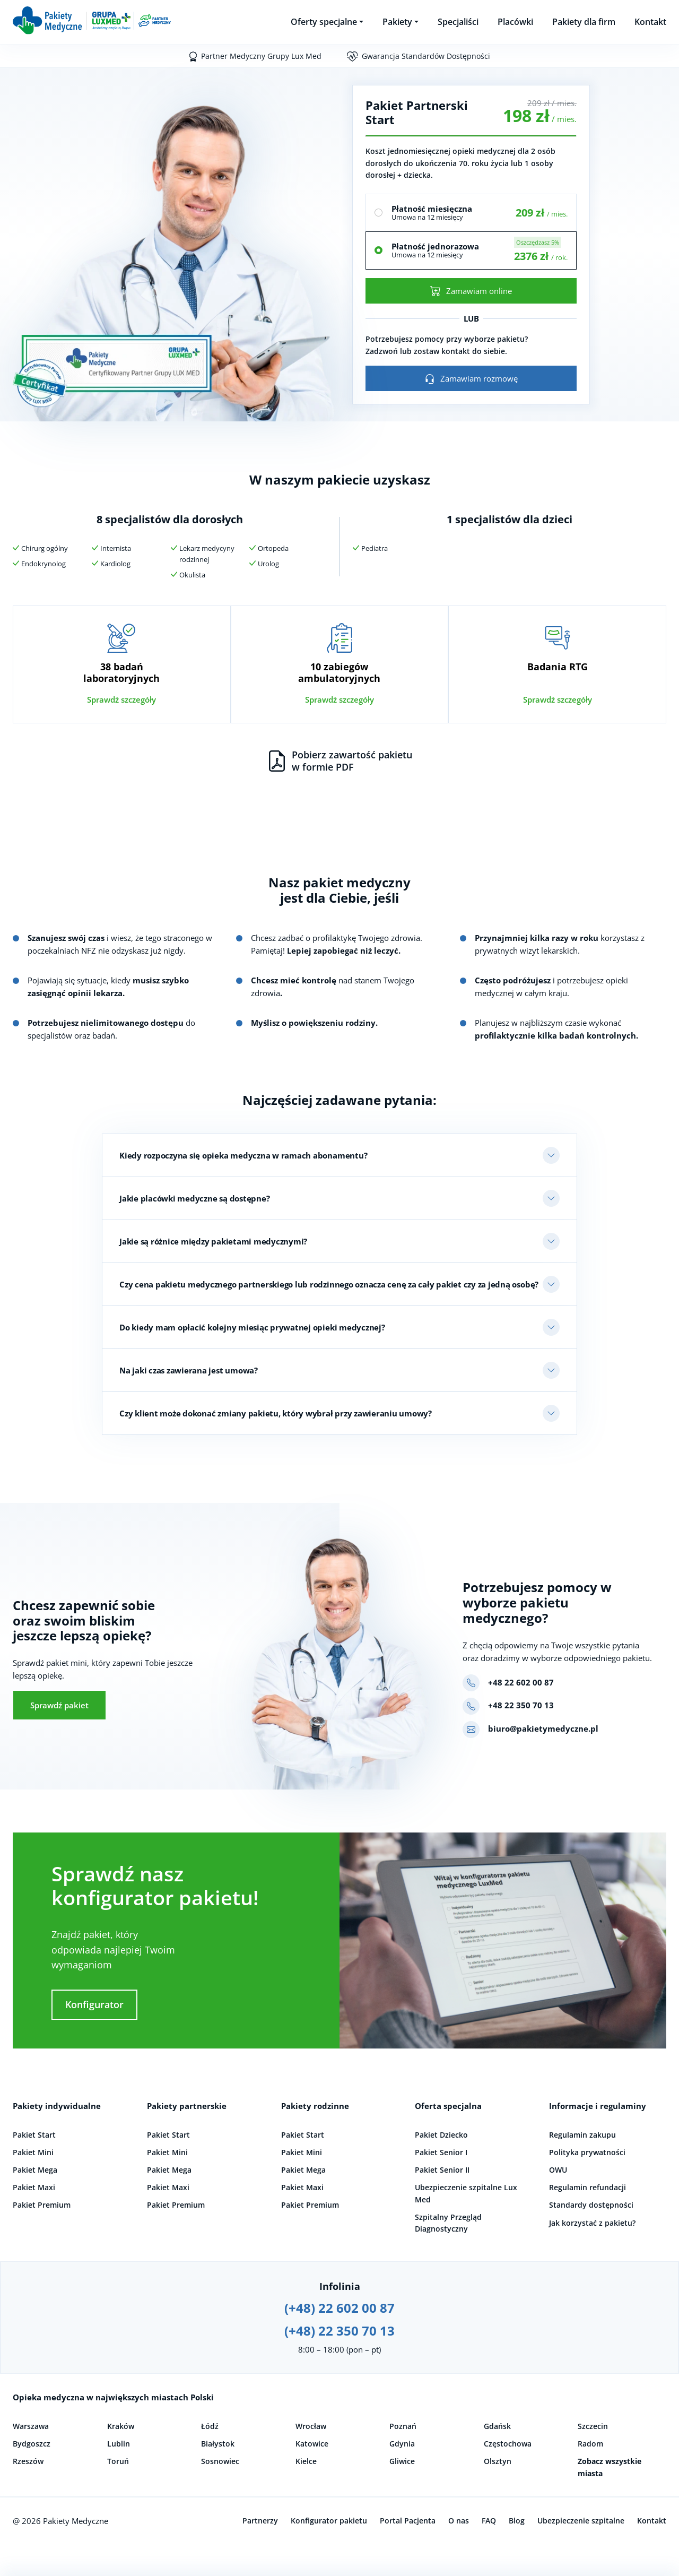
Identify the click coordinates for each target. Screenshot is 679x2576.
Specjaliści (458, 22)
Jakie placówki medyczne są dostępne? (194, 1198)
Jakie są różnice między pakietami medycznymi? (213, 1241)
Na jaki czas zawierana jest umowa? (188, 1370)
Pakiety (397, 22)
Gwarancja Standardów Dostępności (426, 56)
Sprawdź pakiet (59, 1705)
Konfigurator (94, 2004)
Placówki (515, 22)
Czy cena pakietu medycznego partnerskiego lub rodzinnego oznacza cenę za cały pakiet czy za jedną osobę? (328, 1284)
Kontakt (650, 22)
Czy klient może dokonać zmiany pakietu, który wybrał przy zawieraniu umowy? (275, 1413)
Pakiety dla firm (583, 22)
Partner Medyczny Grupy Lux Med (261, 56)
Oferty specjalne (324, 22)
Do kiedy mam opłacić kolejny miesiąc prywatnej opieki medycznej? (252, 1327)
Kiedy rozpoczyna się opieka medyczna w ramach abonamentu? (243, 1155)
